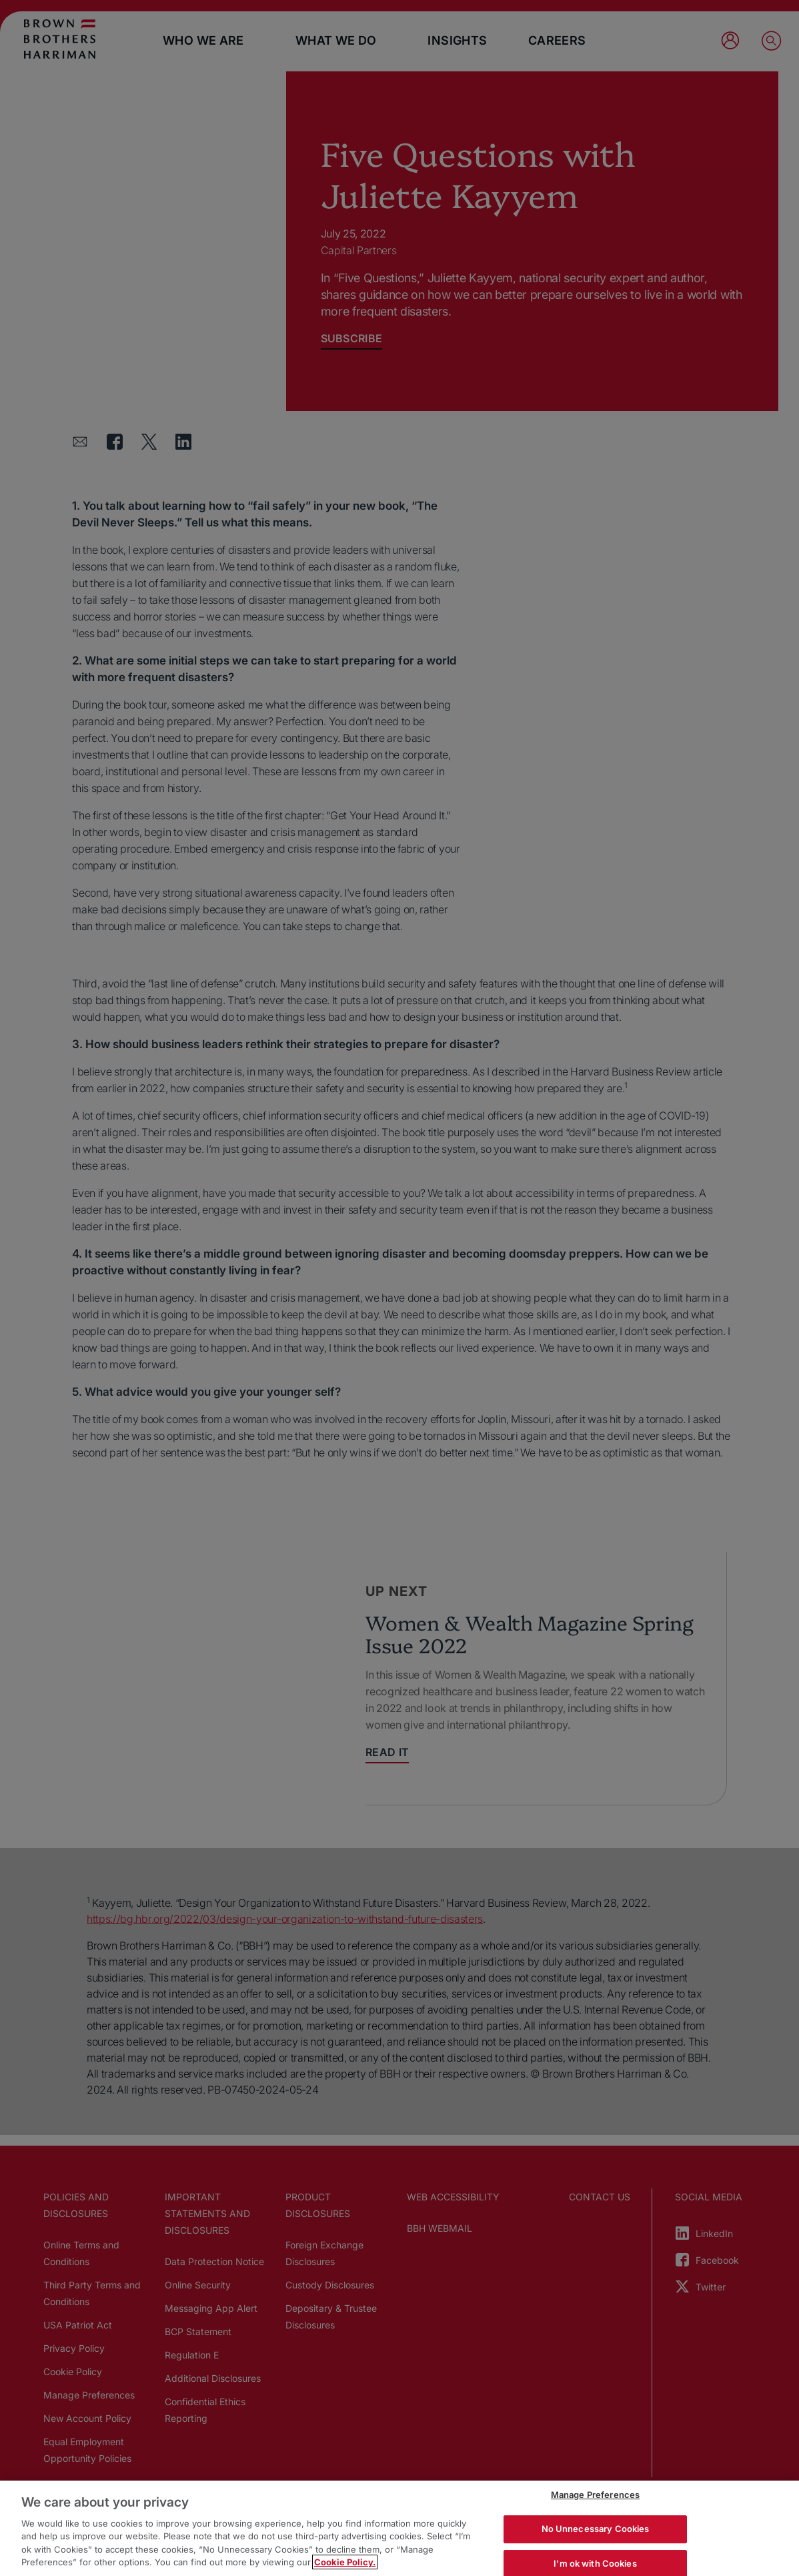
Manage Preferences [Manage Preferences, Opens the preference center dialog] (595, 2495)
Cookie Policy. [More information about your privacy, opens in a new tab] (344, 2562)
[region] (399, 2528)
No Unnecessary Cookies (596, 2528)
